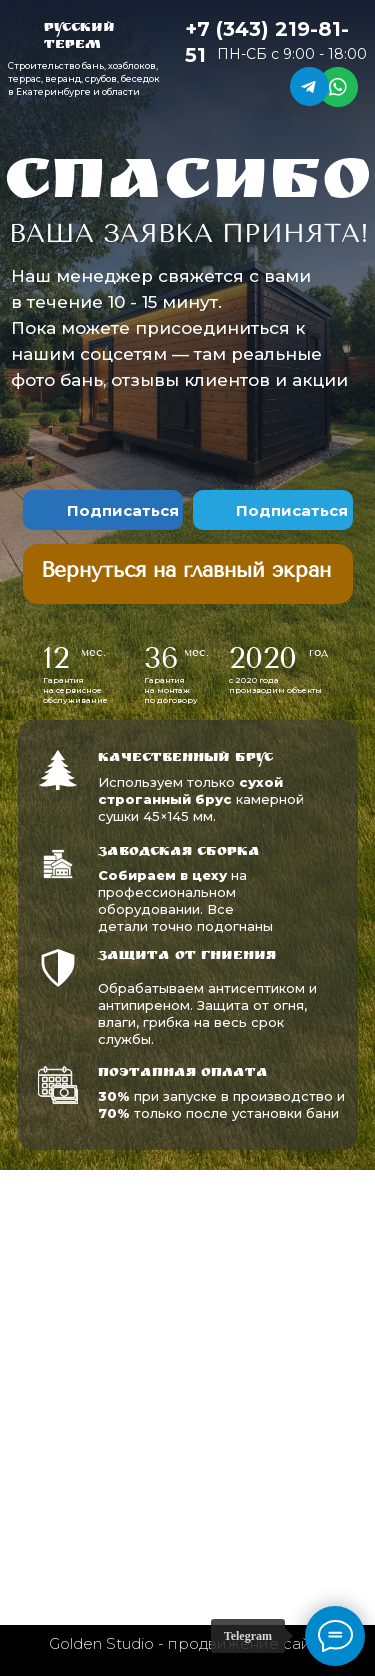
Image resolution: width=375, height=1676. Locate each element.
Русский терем (79, 37)
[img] (188, 569)
